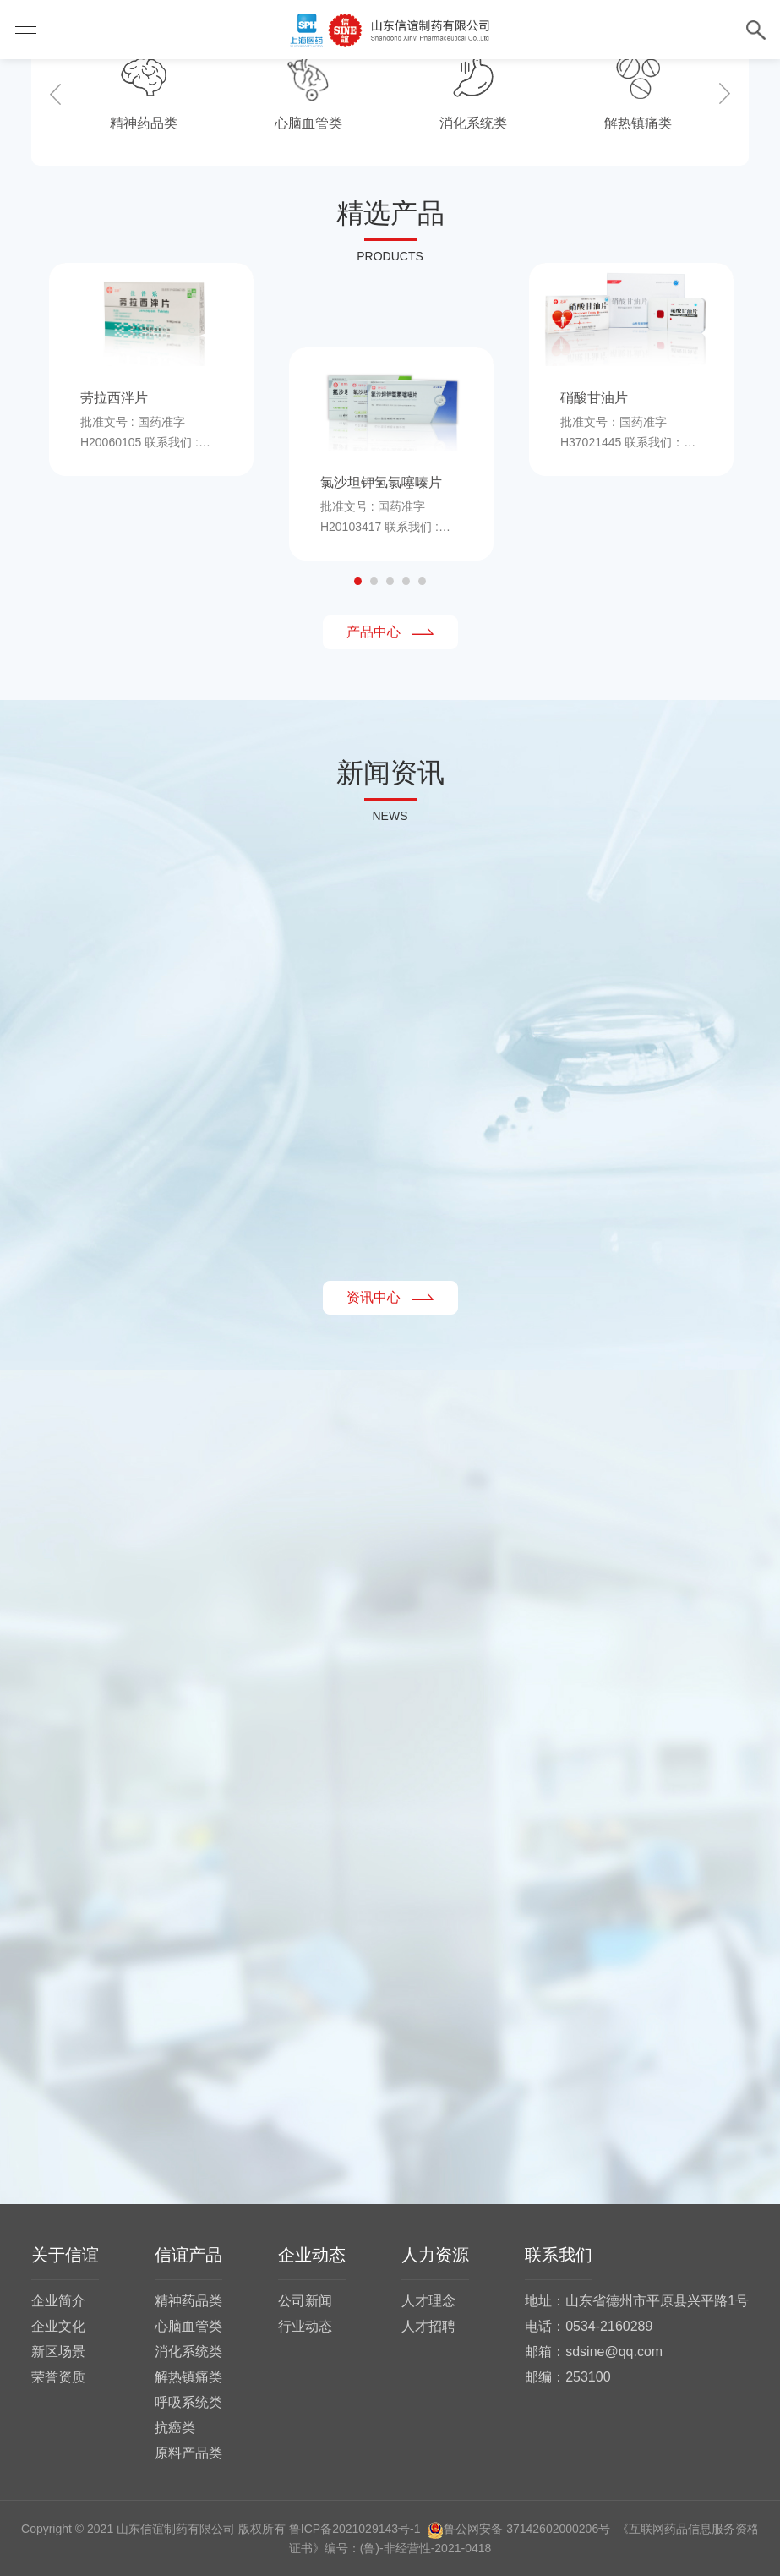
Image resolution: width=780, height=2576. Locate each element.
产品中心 (390, 632)
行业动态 (305, 2326)
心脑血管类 (188, 2326)
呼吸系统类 (188, 2402)
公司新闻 (305, 2301)
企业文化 (58, 2326)
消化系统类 (188, 2351)
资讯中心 (390, 1297)
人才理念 (428, 2301)
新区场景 (58, 2351)
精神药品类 (188, 2301)
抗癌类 (175, 2427)
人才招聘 (428, 2326)
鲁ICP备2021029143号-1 (355, 2528)
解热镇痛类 (188, 2377)
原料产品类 (188, 2453)
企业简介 (58, 2301)
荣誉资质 (58, 2377)
